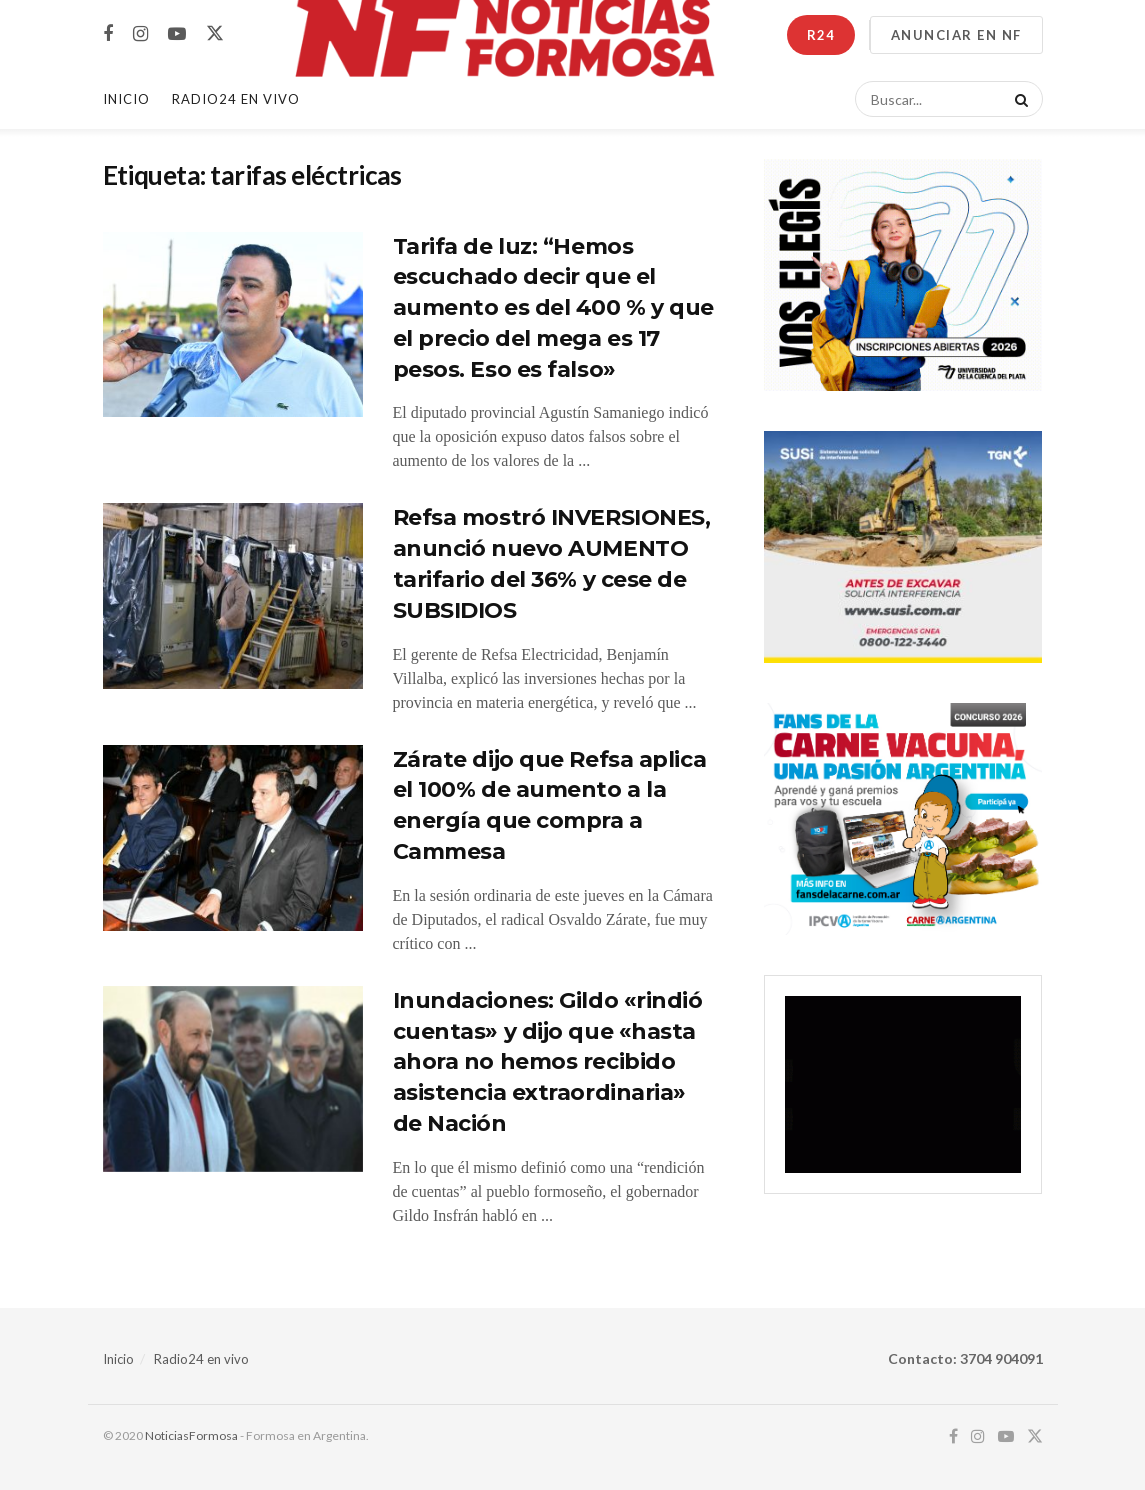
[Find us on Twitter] (215, 34)
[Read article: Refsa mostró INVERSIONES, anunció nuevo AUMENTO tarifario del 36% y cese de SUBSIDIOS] (233, 596)
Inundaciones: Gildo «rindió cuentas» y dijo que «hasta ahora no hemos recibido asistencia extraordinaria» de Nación (548, 1062)
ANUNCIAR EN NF (956, 35)
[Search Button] (1018, 99)
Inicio (126, 99)
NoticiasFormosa (191, 1435)
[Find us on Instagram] (140, 34)
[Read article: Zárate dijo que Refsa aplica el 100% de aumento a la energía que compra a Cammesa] (233, 838)
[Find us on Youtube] (177, 34)
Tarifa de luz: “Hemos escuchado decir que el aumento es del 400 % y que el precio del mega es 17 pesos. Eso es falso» (554, 308)
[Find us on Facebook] (108, 34)
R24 (821, 35)
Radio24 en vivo (201, 1359)
